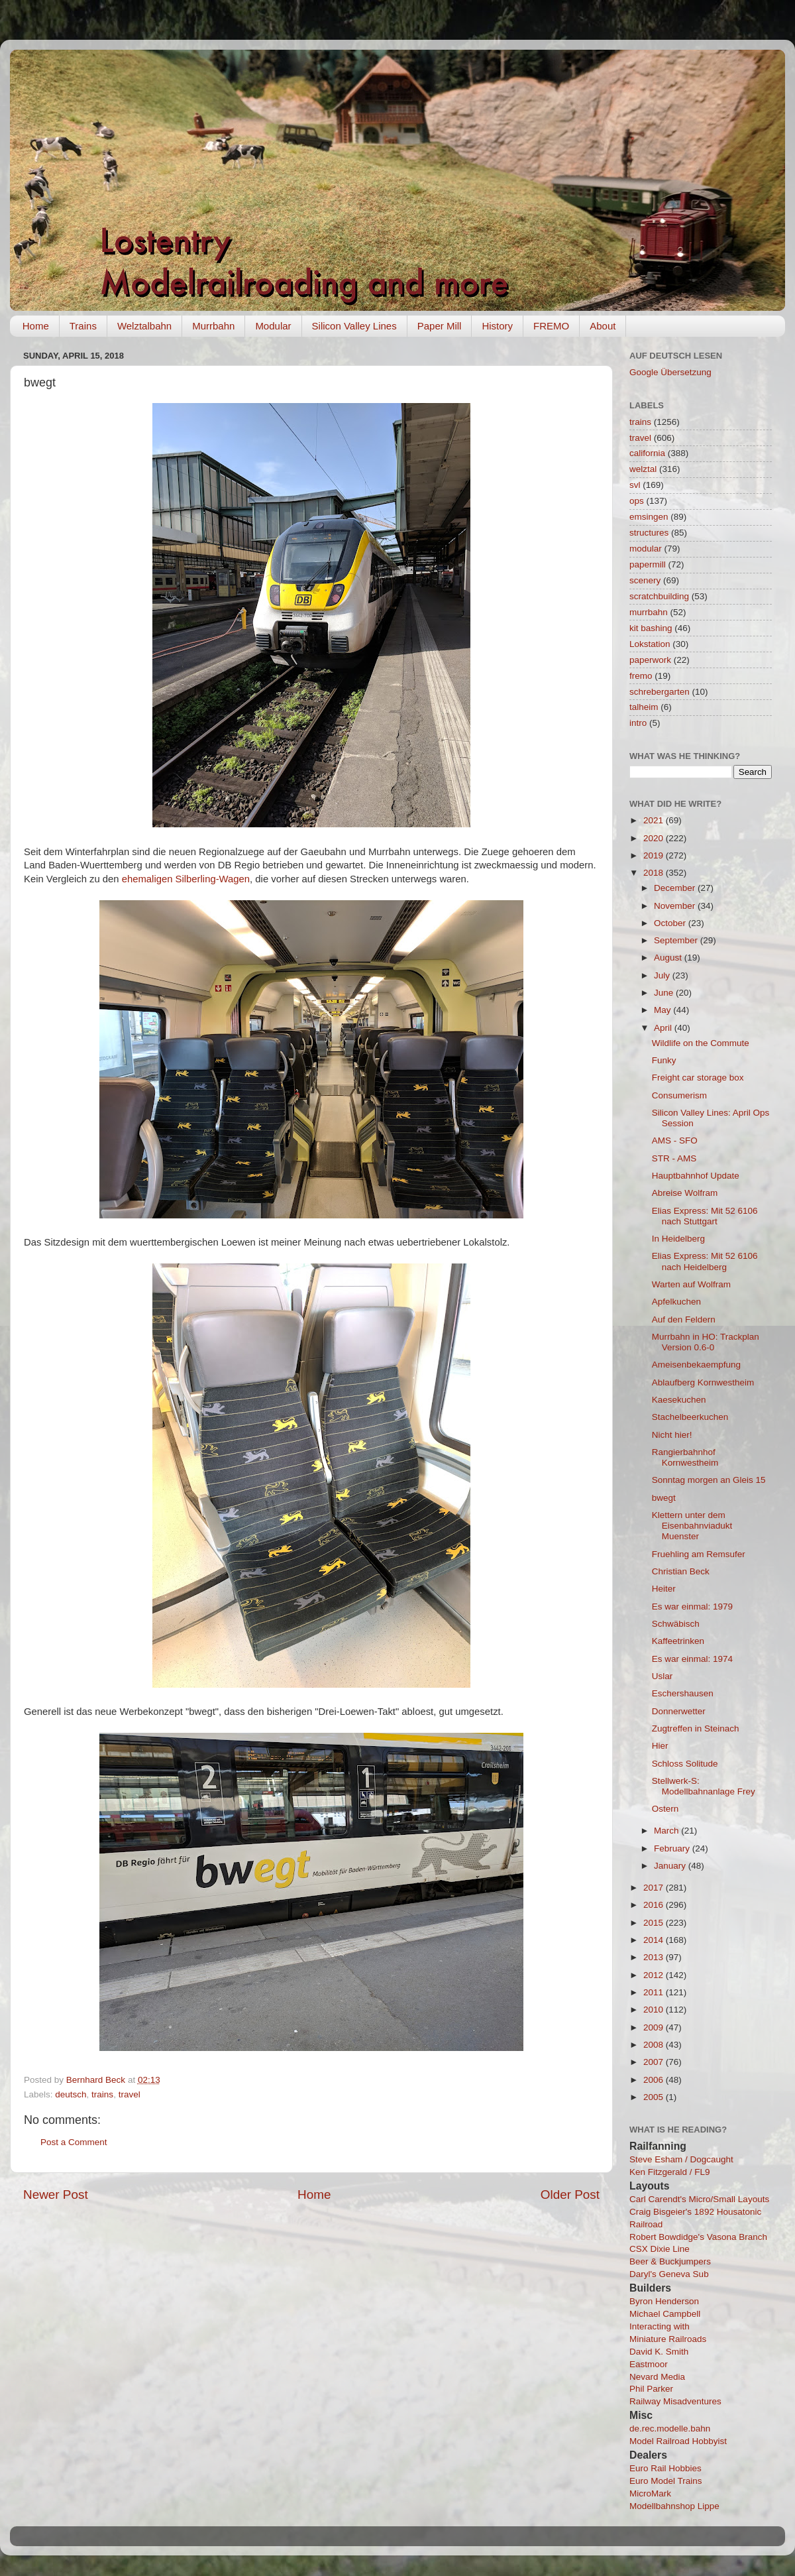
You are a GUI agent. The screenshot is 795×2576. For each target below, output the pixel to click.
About (602, 325)
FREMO (551, 325)
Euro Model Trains (665, 2481)
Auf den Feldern (684, 1319)
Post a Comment (73, 2142)
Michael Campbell (664, 2314)
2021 (654, 820)
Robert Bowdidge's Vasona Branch (698, 2237)
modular (645, 549)
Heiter (664, 1589)
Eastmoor (648, 2364)
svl (635, 485)
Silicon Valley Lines (354, 325)
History (497, 325)
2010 (654, 2010)
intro (638, 723)
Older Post (570, 2194)
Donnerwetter (679, 1711)
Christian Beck (681, 1571)
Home (36, 325)
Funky (664, 1060)
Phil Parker (651, 2389)
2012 (654, 1975)
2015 (654, 1923)
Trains (83, 325)
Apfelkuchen (676, 1302)
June (665, 993)
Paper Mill (439, 325)
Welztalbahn (144, 325)
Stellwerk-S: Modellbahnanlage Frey (703, 1786)
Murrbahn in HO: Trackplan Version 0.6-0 (705, 1342)
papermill (647, 564)
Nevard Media (657, 2377)
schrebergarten (659, 692)
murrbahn (648, 612)
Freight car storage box (698, 1078)
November (676, 906)
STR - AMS (674, 1158)
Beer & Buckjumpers (670, 2261)
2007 (654, 2062)
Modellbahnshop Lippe (674, 2506)
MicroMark (650, 2493)
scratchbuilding (659, 596)
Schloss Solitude (685, 1764)
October (671, 923)
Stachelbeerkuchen (690, 1417)
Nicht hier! (672, 1435)
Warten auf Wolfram (691, 1284)
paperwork (650, 660)
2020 (654, 838)
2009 (654, 2027)
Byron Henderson (664, 2301)
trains (102, 2094)
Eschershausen (683, 1693)
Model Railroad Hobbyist (678, 2441)
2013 (654, 1957)
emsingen (648, 517)
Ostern (665, 1809)
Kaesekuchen (679, 1400)
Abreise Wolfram (685, 1193)
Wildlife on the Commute (700, 1043)
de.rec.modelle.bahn (669, 2428)
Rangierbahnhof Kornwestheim (685, 1457)
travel (129, 2094)
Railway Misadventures (675, 2401)
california (647, 453)
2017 (654, 1888)
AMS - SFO (675, 1140)
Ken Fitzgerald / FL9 (669, 2172)
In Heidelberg (678, 1239)
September (677, 940)
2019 (654, 855)
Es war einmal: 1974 (692, 1659)
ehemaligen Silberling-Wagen (186, 879)
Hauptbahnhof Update (695, 1176)
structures (648, 533)
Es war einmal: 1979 (692, 1606)
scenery (645, 580)
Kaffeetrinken (678, 1641)
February (673, 1848)
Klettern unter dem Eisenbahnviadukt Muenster (692, 1525)
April (664, 1028)
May (663, 1010)
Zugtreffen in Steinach (695, 1728)
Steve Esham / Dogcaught (681, 2159)
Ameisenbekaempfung (696, 1365)
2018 (654, 873)
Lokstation (649, 644)
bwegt (664, 1498)
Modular (273, 325)
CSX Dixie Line (659, 2249)
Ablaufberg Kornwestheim (703, 1382)
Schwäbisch (676, 1624)
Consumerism (679, 1095)
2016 (654, 1905)
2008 (654, 2045)
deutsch (70, 2094)
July (663, 975)
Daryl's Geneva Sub (669, 2274)
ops (636, 501)
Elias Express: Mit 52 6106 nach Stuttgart (705, 1216)
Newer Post (55, 2194)
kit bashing (650, 628)
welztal (643, 469)
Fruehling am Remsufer (698, 1554)
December (676, 888)
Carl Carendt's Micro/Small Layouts (699, 2199)
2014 (654, 1940)
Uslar (662, 1676)
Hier (660, 1746)
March (667, 1831)
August (669, 958)
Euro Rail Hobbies (665, 2468)
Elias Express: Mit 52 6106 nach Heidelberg (705, 1261)
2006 (654, 2080)
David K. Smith (658, 2352)
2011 (654, 1992)
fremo (641, 676)
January (671, 1866)
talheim (644, 707)
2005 (654, 2097)
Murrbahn (213, 325)
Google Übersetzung (670, 372)
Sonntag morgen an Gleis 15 (709, 1480)
